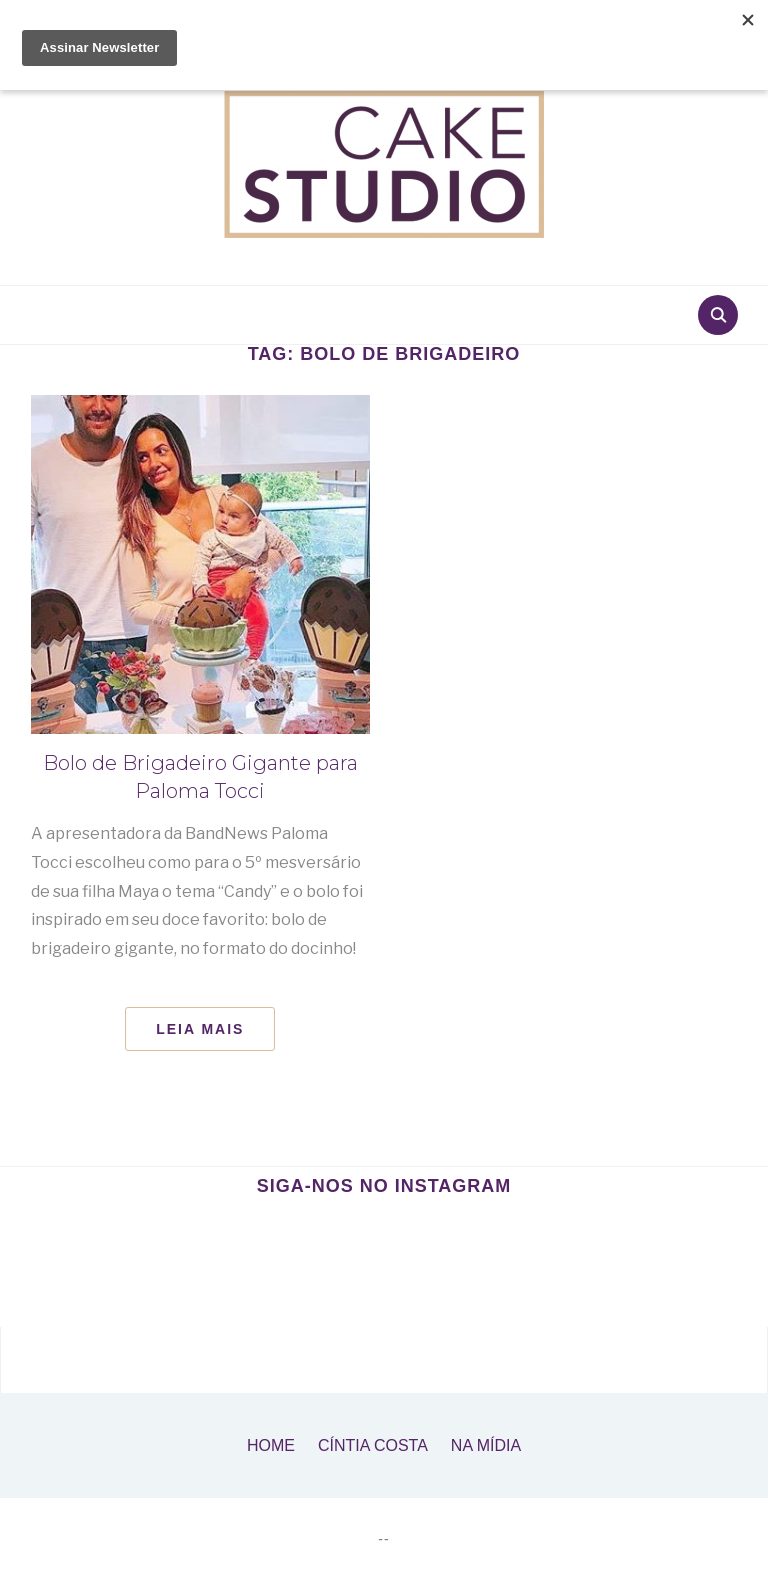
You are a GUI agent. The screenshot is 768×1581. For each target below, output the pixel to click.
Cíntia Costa (373, 1445)
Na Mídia (486, 1445)
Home (271, 1445)
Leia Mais (200, 1029)
